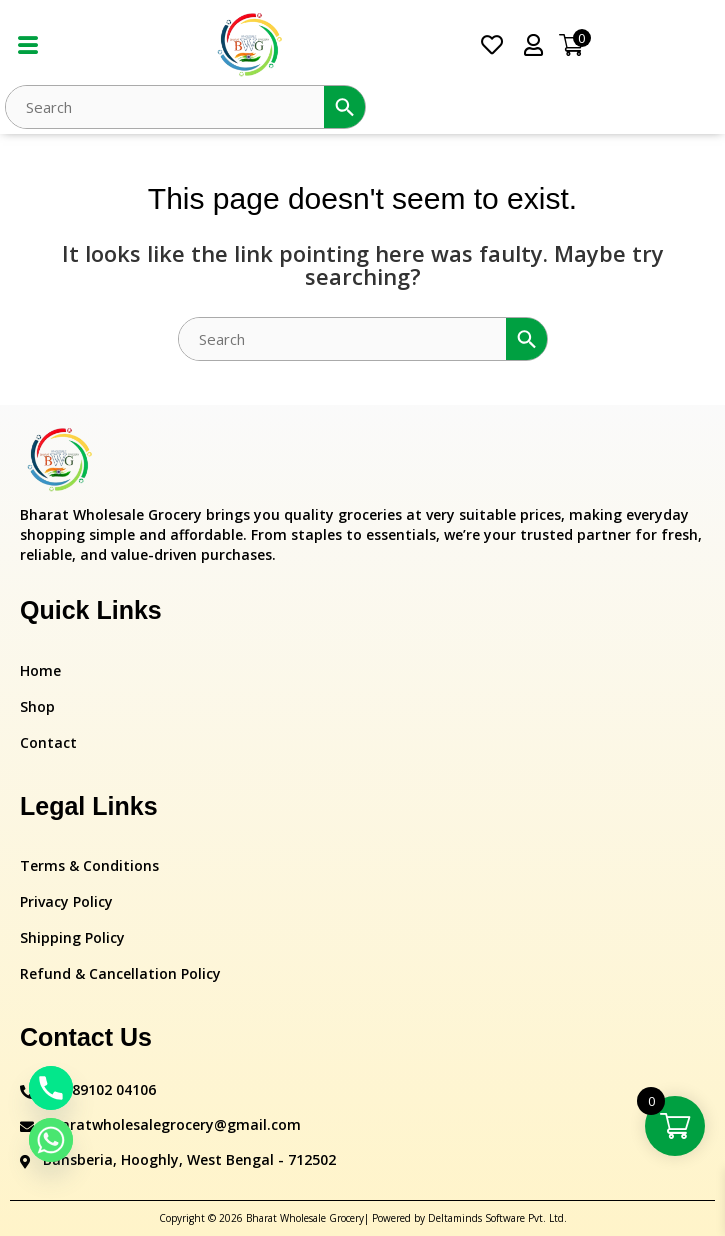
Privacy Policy (66, 901)
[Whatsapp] (51, 1140)
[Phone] (51, 1088)
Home (40, 670)
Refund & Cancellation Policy (120, 973)
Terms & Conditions (89, 865)
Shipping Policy (72, 937)
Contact (48, 742)
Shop (37, 706)
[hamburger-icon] (27, 45)
